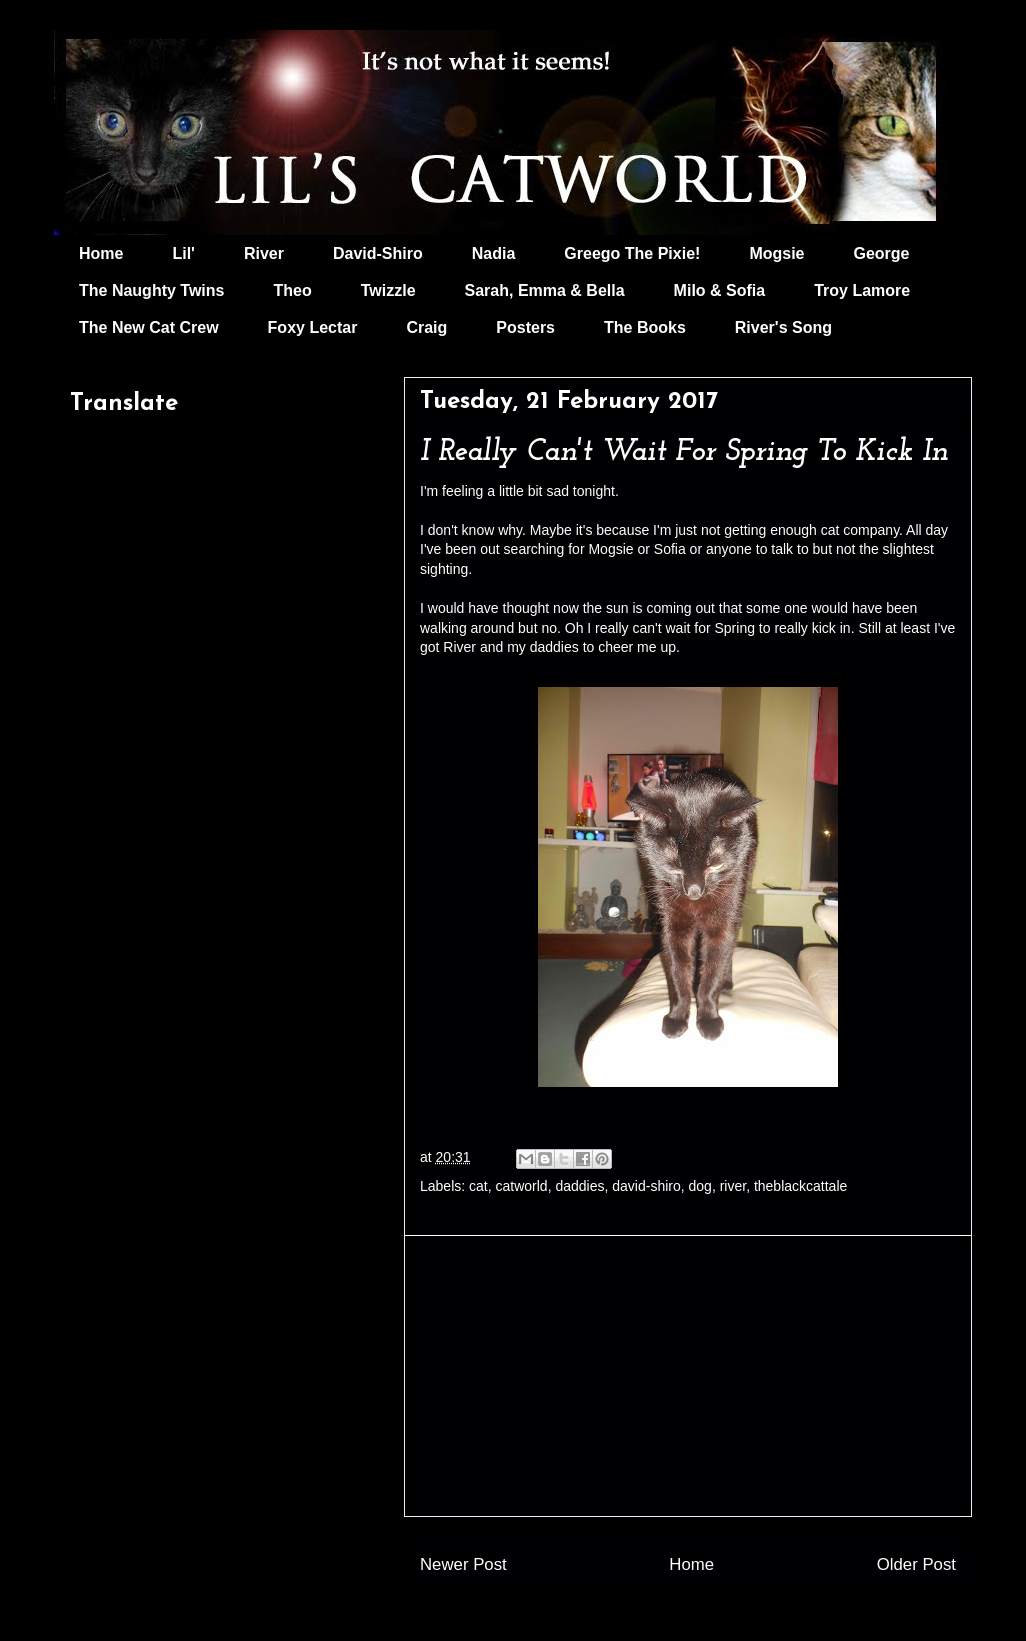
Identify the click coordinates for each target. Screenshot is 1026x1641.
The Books (645, 327)
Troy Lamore (862, 290)
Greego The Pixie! (632, 253)
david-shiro (646, 1186)
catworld (522, 1186)
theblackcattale (800, 1186)
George (882, 253)
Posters (525, 327)
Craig (426, 327)
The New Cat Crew (149, 327)
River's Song (783, 327)
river (733, 1186)
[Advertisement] (688, 1376)
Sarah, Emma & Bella (545, 290)
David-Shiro (378, 253)
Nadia (494, 253)
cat (478, 1186)
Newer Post (463, 1564)
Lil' (183, 253)
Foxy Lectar (313, 327)
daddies (579, 1186)
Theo (292, 290)
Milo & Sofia (720, 290)
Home (101, 253)
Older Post (916, 1564)
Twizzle (388, 290)
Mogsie (776, 253)
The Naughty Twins (151, 290)
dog (700, 1186)
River (264, 253)
